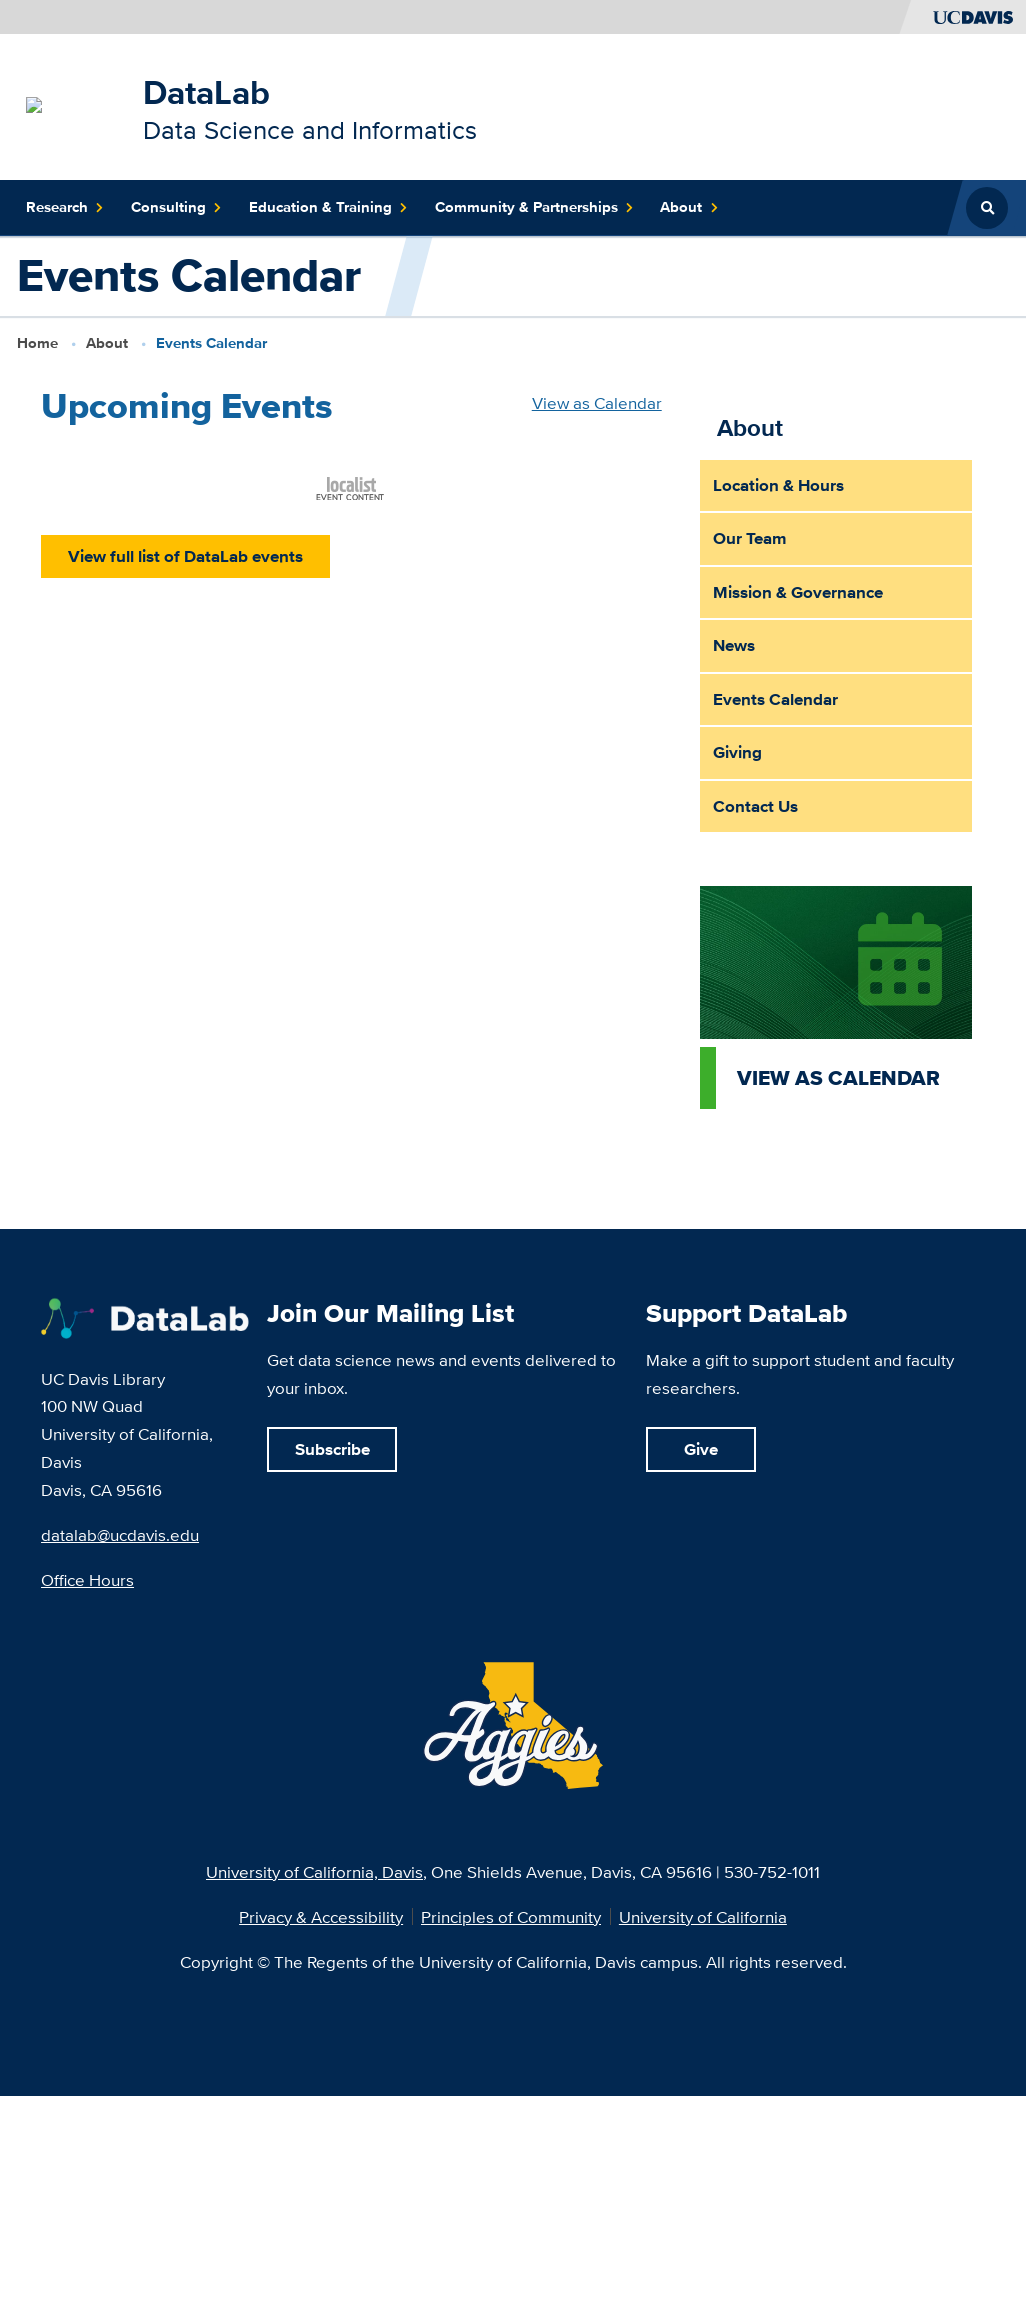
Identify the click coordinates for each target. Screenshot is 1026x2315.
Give (701, 1449)
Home (37, 343)
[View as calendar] (836, 997)
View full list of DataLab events (185, 557)
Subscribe (332, 1449)
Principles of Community (511, 1916)
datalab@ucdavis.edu (120, 1534)
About (107, 343)
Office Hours (87, 1579)
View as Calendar (597, 402)
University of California (703, 1916)
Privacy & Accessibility (321, 1916)
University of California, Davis (314, 1871)
